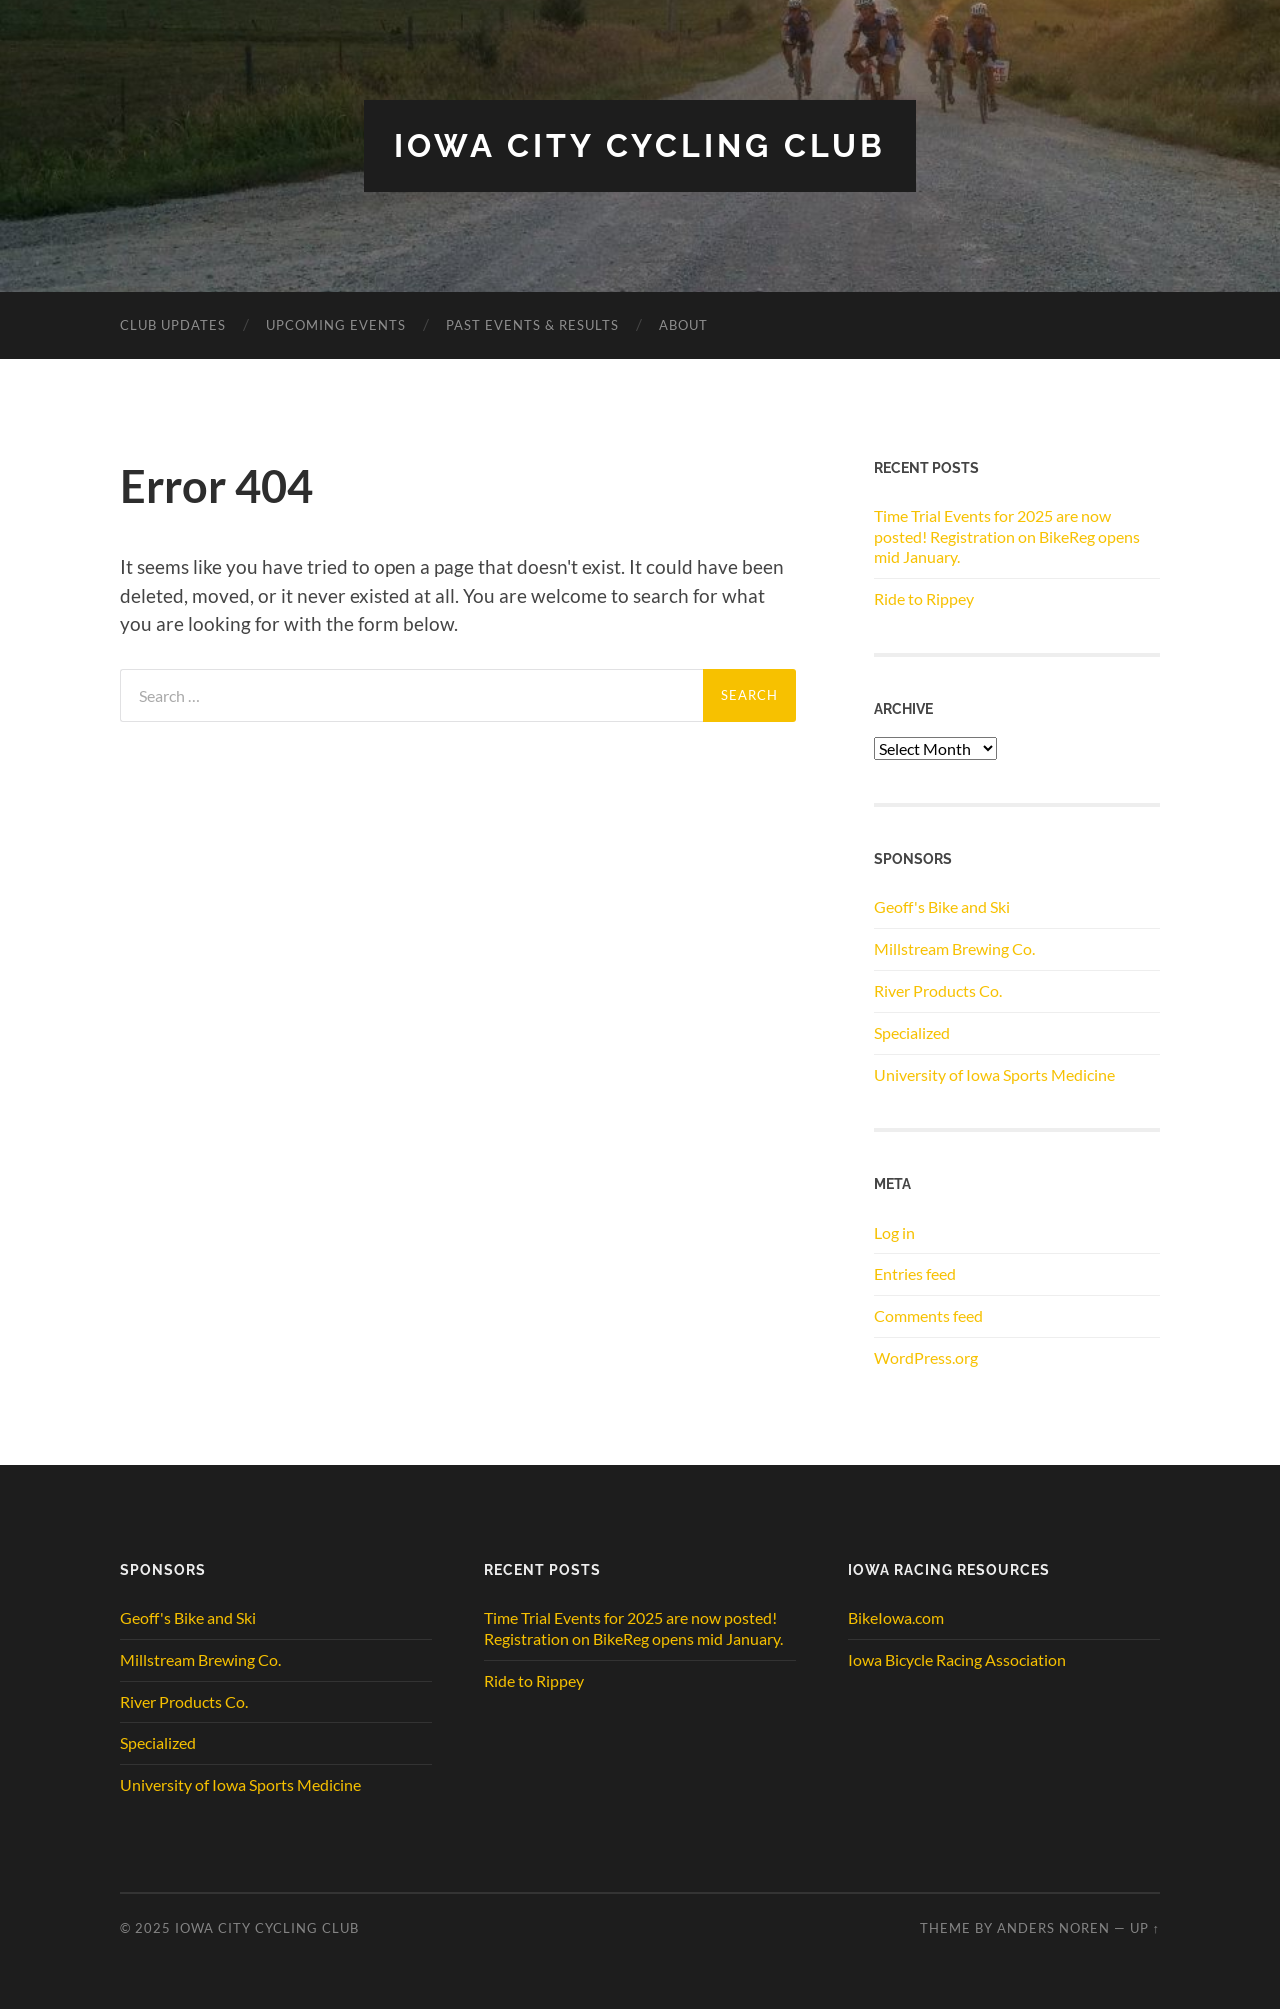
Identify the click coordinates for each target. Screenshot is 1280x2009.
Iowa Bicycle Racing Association (957, 1659)
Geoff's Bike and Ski (942, 906)
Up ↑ (1145, 1928)
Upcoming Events (336, 325)
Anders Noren (1053, 1928)
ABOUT (683, 325)
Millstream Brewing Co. (954, 948)
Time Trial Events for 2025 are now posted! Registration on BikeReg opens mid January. (1007, 536)
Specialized (912, 1032)
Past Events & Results (532, 325)
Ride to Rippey (924, 598)
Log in (894, 1232)
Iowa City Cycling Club (640, 145)
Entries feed (915, 1273)
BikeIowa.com (896, 1617)
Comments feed (928, 1315)
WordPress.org (926, 1357)
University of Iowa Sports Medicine (994, 1074)
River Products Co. (938, 990)
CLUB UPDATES (173, 325)
